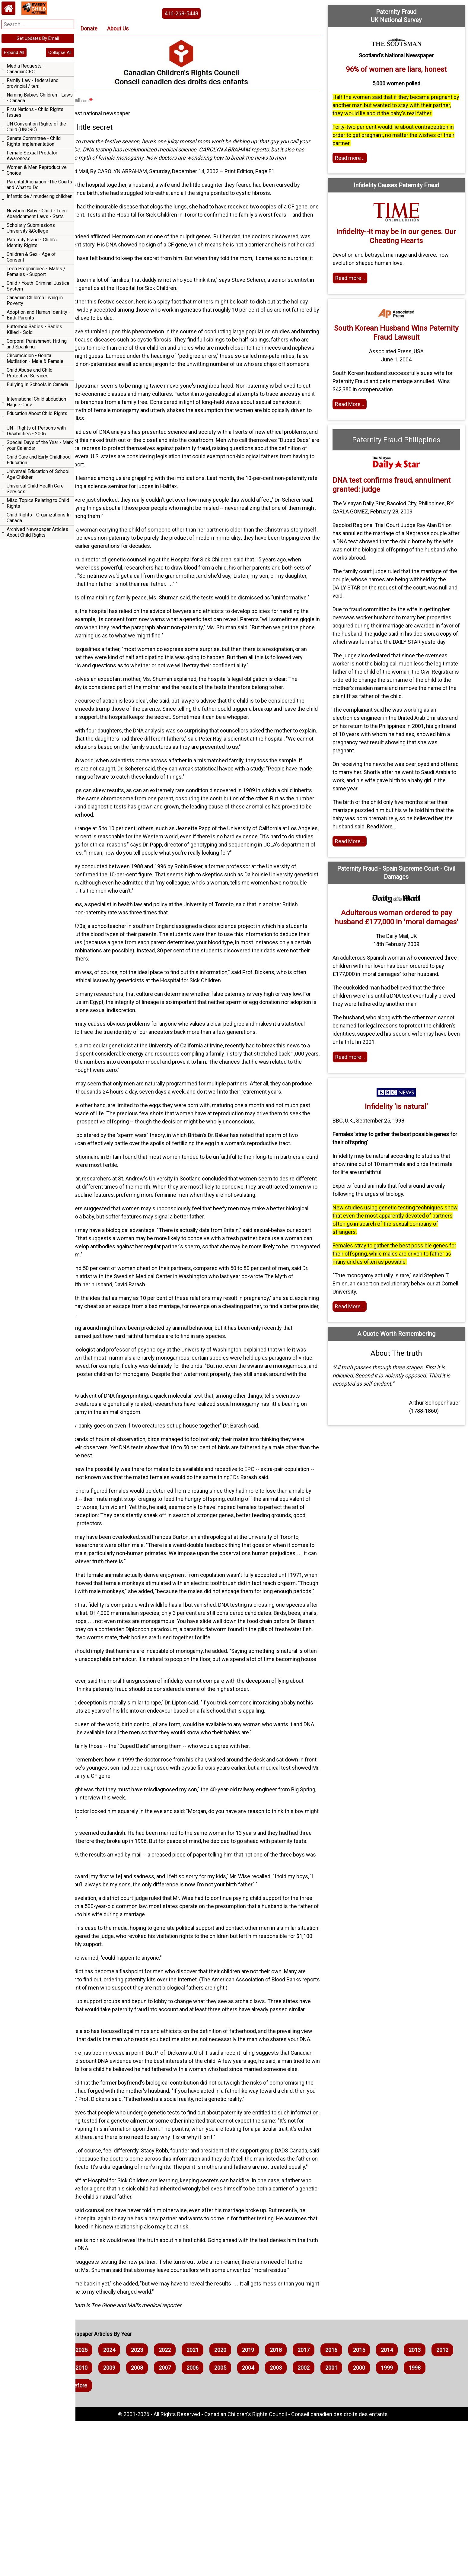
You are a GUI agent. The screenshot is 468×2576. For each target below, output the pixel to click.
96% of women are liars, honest (402, 69)
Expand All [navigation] (14, 52)
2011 (147, 2522)
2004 (341, 2522)
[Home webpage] (8, 8)
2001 (424, 2522)
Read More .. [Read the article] (362, 865)
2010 (174, 2522)
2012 (119, 2522)
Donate (126, 28)
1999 (119, 2540)
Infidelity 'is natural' (402, 1148)
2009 (202, 2522)
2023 (174, 2504)
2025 (119, 2504)
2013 (91, 2522)
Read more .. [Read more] (362, 166)
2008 (230, 2522)
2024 (147, 2504)
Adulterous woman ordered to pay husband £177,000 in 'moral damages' (402, 946)
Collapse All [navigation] (60, 52)
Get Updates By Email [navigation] (38, 38)
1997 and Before (188, 2540)
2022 (202, 2504)
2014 (424, 2504)
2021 (230, 2504)
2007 (258, 2522)
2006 (285, 2522)
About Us (155, 28)
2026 (91, 2504)
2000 (91, 2540)
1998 (147, 2540)
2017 (341, 2504)
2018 (313, 2504)
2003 (369, 2522)
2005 (313, 2522)
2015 (396, 2504)
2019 (285, 2504)
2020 (258, 2504)
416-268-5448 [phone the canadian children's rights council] (206, 13)
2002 (396, 2522)
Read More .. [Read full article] (362, 412)
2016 (369, 2504)
